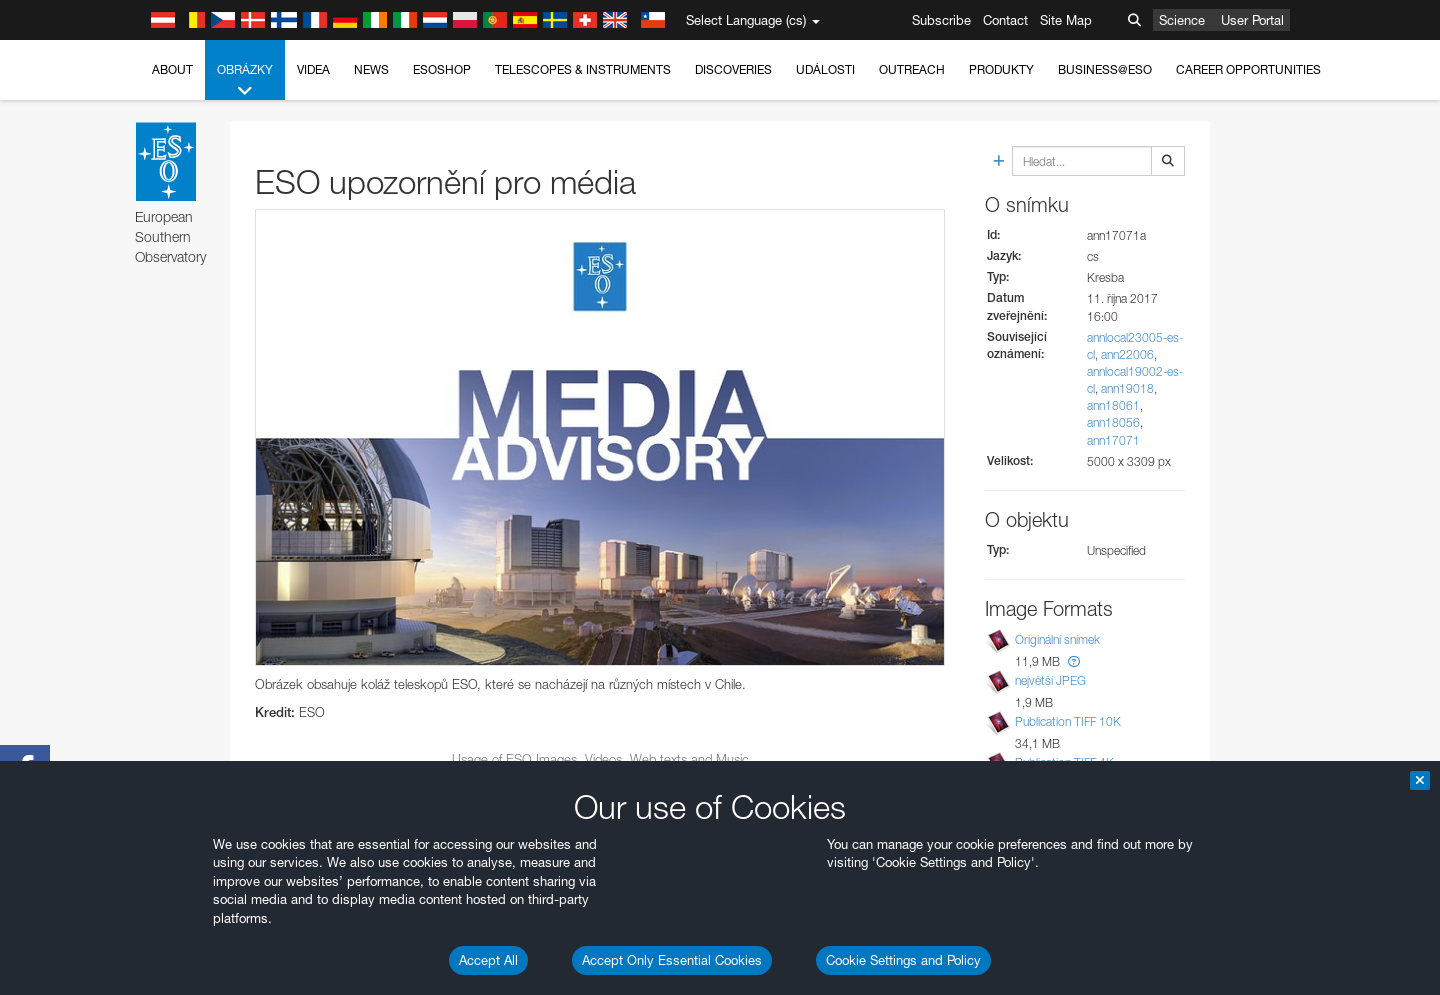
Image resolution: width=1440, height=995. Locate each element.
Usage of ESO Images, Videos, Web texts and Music (600, 759)
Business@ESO (1105, 69)
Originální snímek (1057, 639)
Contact (1005, 20)
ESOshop (442, 69)
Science (1182, 20)
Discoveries (733, 69)
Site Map (1066, 20)
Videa (313, 69)
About (172, 69)
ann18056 (1113, 422)
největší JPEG (1050, 680)
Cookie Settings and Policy (903, 960)
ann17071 (1113, 440)
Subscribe (941, 20)
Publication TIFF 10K (1068, 721)
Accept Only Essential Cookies (672, 960)
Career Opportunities (1248, 69)
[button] (1074, 661)
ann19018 (1127, 388)
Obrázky (245, 81)
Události (825, 69)
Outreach (912, 69)
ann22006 (1127, 354)
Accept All (488, 960)
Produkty (1001, 69)
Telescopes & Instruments (583, 69)
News (371, 69)
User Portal (1252, 20)
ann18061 (1113, 405)
